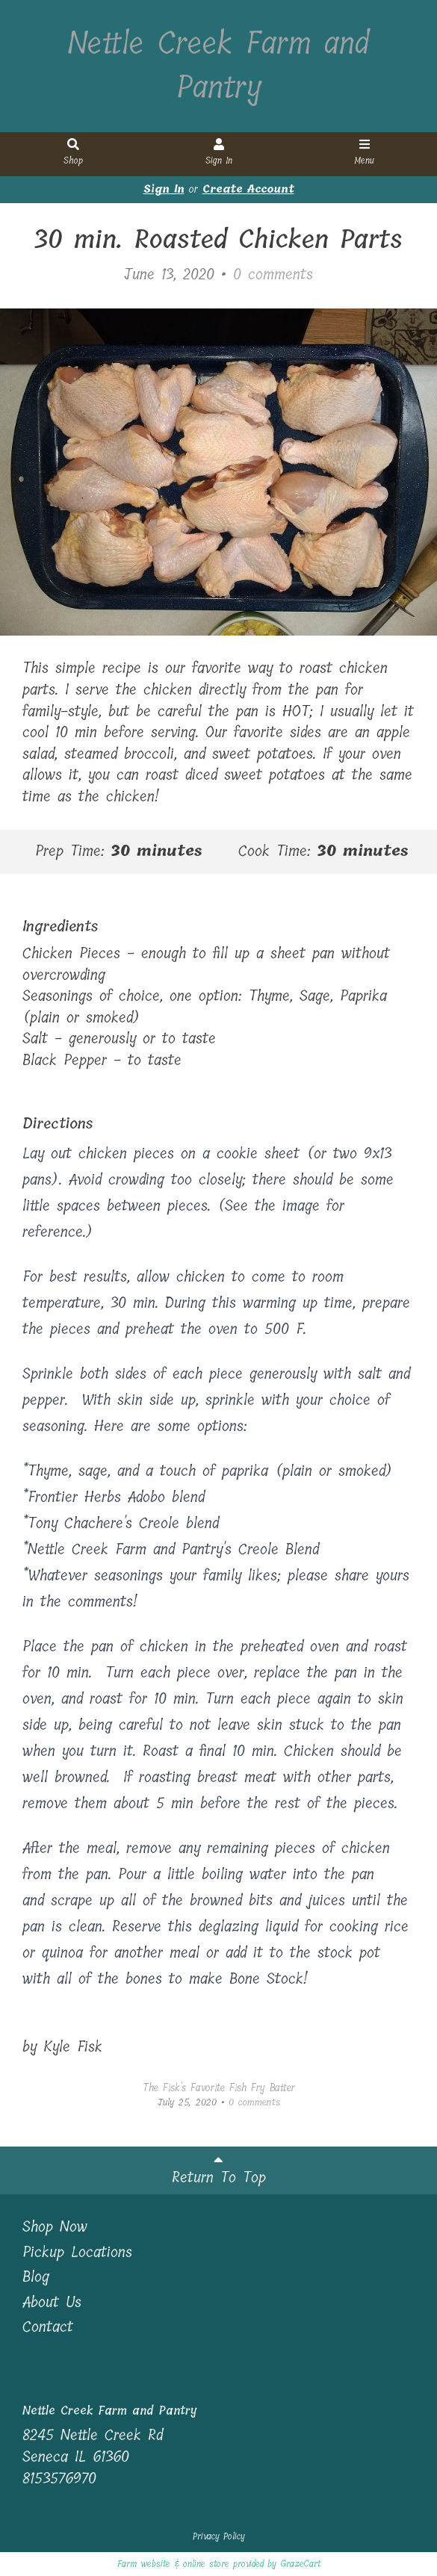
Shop (73, 153)
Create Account (248, 189)
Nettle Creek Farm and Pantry (218, 66)
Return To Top (219, 2171)
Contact (47, 2328)
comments (273, 274)
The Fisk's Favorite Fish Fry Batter (219, 2088)
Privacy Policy (219, 2536)
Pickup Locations (77, 2253)
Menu (364, 153)
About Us (51, 2303)
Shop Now (54, 2228)
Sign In (219, 153)
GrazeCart (300, 2564)
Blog (35, 2278)
